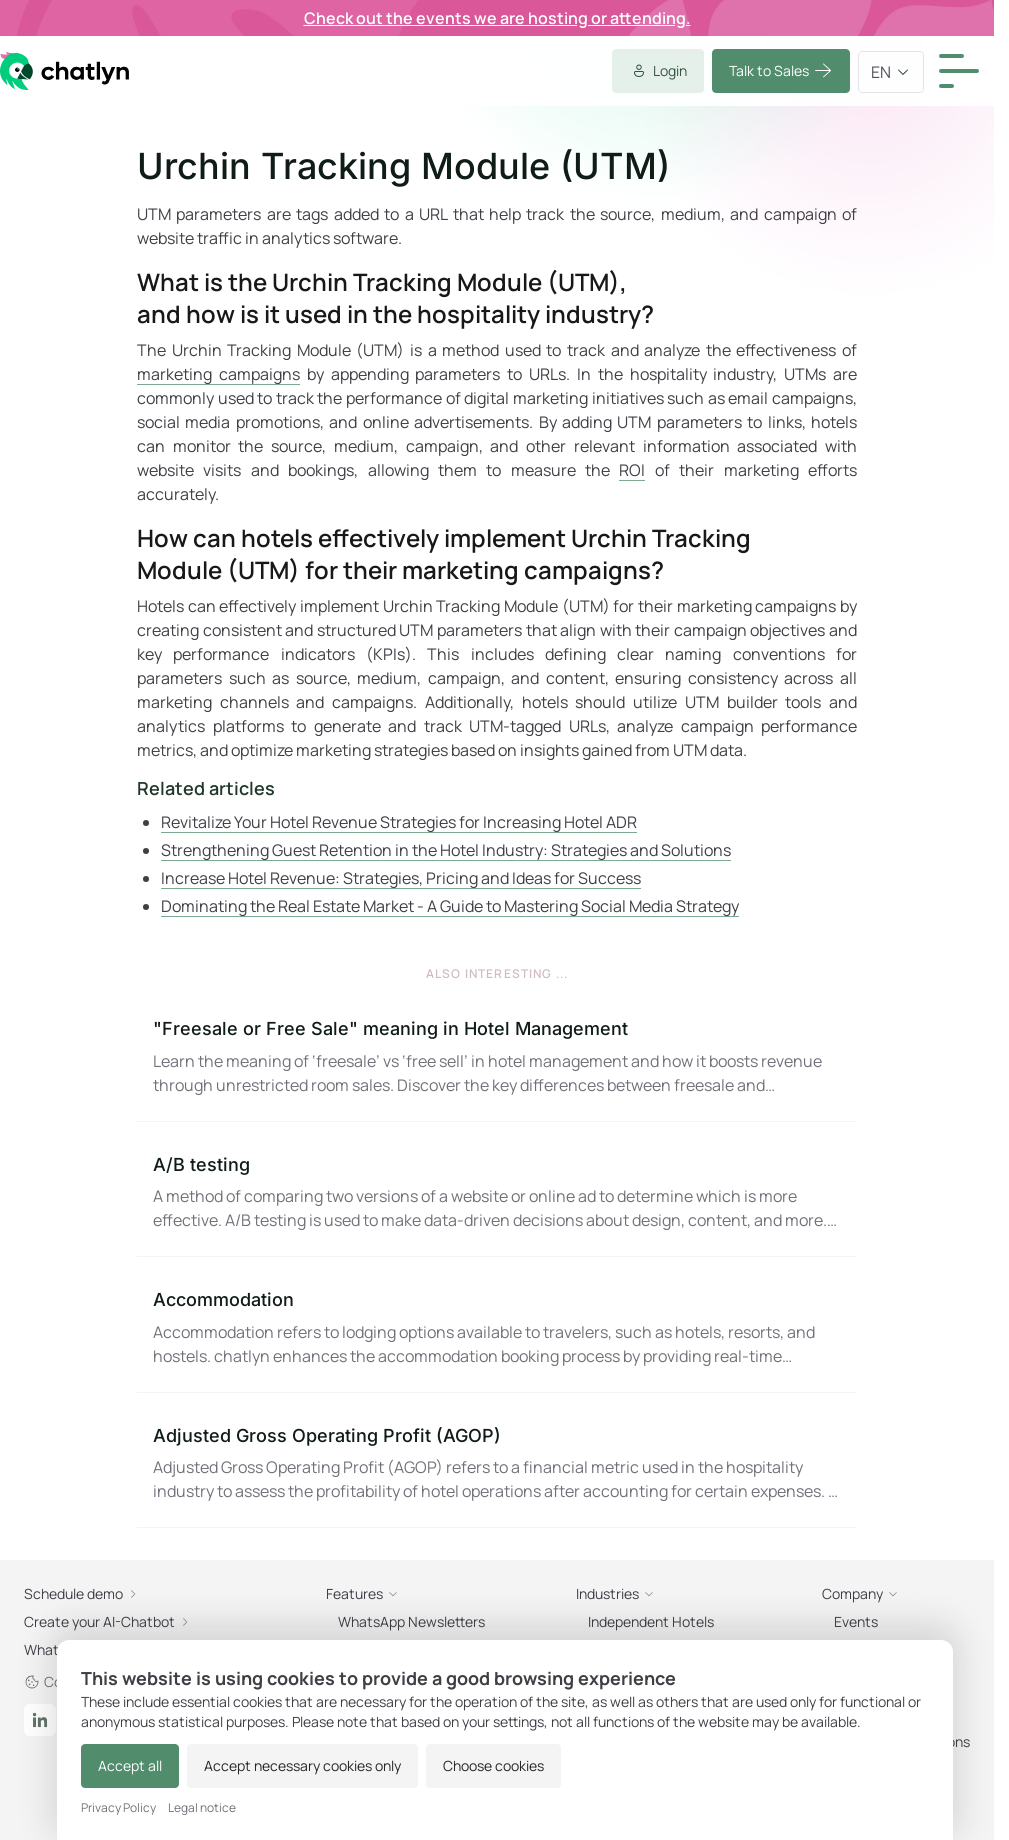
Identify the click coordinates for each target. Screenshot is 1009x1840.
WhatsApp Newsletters (411, 1621)
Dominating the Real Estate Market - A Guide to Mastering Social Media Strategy (450, 906)
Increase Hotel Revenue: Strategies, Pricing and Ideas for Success (401, 878)
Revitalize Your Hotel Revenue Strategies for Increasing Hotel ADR (399, 822)
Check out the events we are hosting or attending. (497, 18)
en (891, 72)
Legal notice (202, 1808)
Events (856, 1621)
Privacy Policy (118, 1808)
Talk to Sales (781, 71)
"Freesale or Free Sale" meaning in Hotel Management (390, 1028)
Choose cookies (493, 1765)
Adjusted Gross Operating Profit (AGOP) (327, 1435)
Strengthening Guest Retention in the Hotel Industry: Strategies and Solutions (446, 850)
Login (658, 71)
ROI (632, 470)
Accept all (130, 1765)
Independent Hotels (651, 1621)
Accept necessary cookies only (302, 1765)
